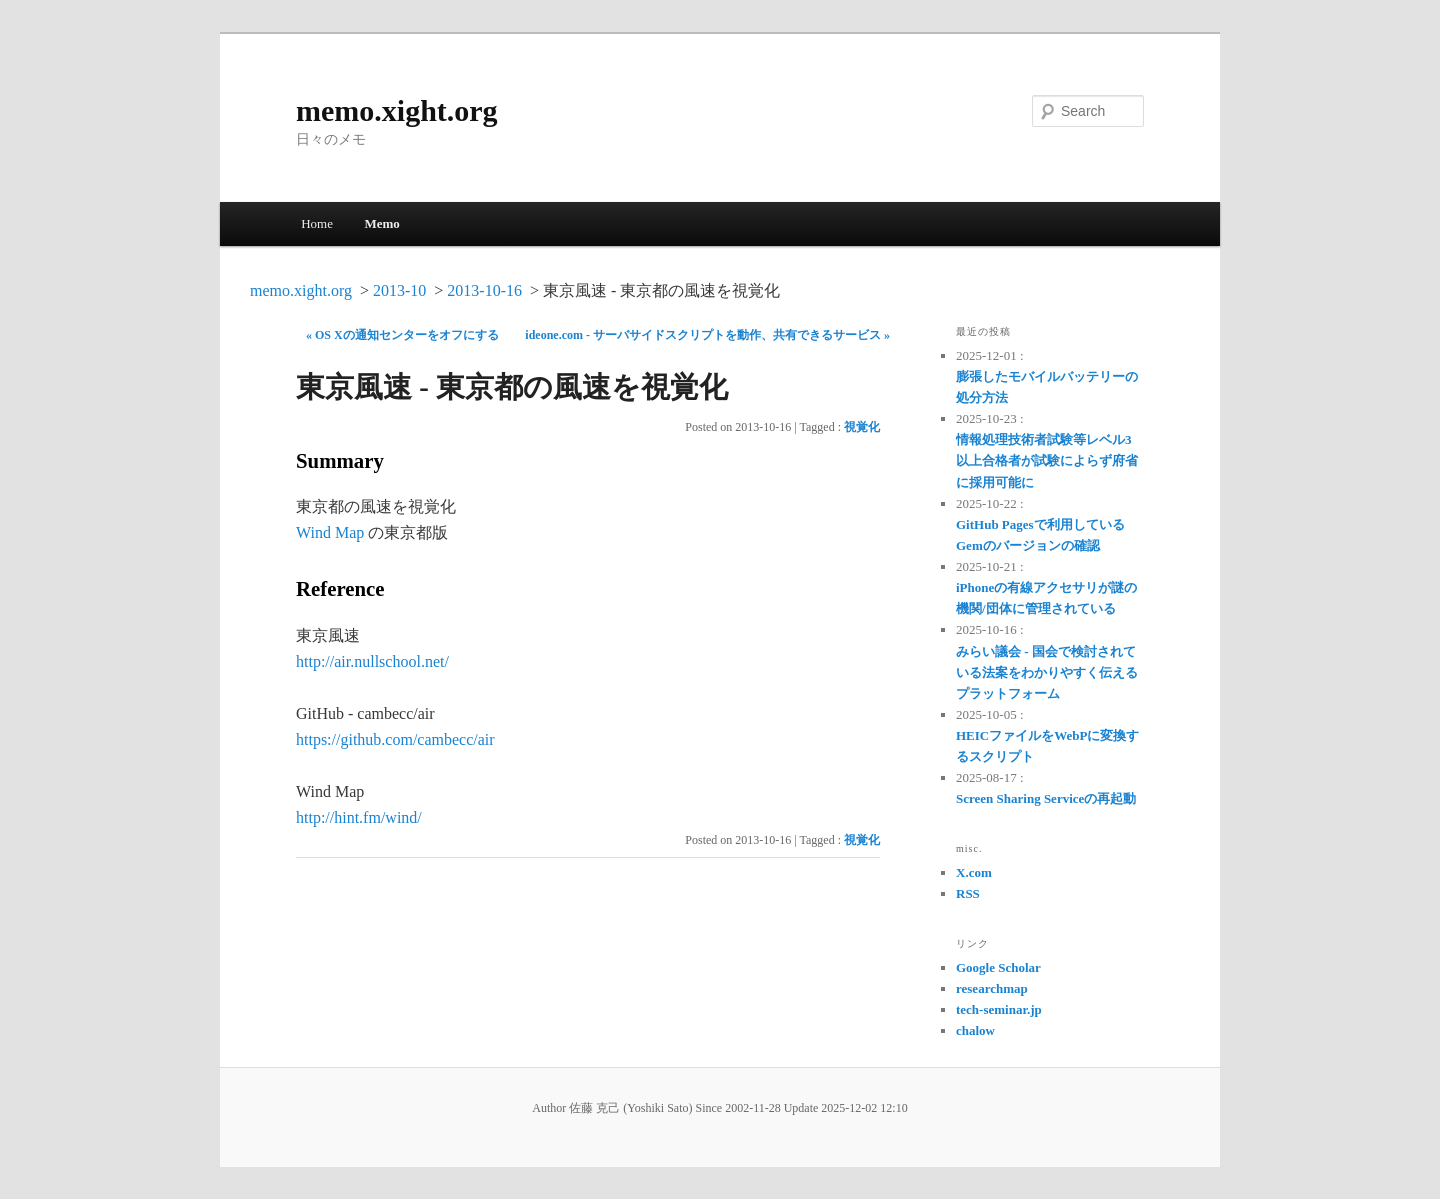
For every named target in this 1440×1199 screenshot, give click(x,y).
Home (317, 223)
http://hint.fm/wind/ (359, 817)
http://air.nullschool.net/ (372, 661)
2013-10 (399, 290)
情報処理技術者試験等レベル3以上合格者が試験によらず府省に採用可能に (1047, 460)
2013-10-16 (484, 290)
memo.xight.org (397, 110)
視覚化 (862, 427)
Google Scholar (998, 967)
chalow (975, 1030)
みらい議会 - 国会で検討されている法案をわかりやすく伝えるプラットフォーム (1047, 672)
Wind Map (330, 532)
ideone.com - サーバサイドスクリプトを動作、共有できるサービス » (707, 335)
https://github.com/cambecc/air (395, 739)
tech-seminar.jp (999, 1009)
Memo (381, 223)
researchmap (992, 988)
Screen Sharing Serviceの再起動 (1046, 798)
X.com (974, 872)
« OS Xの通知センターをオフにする (402, 335)
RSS (968, 893)
